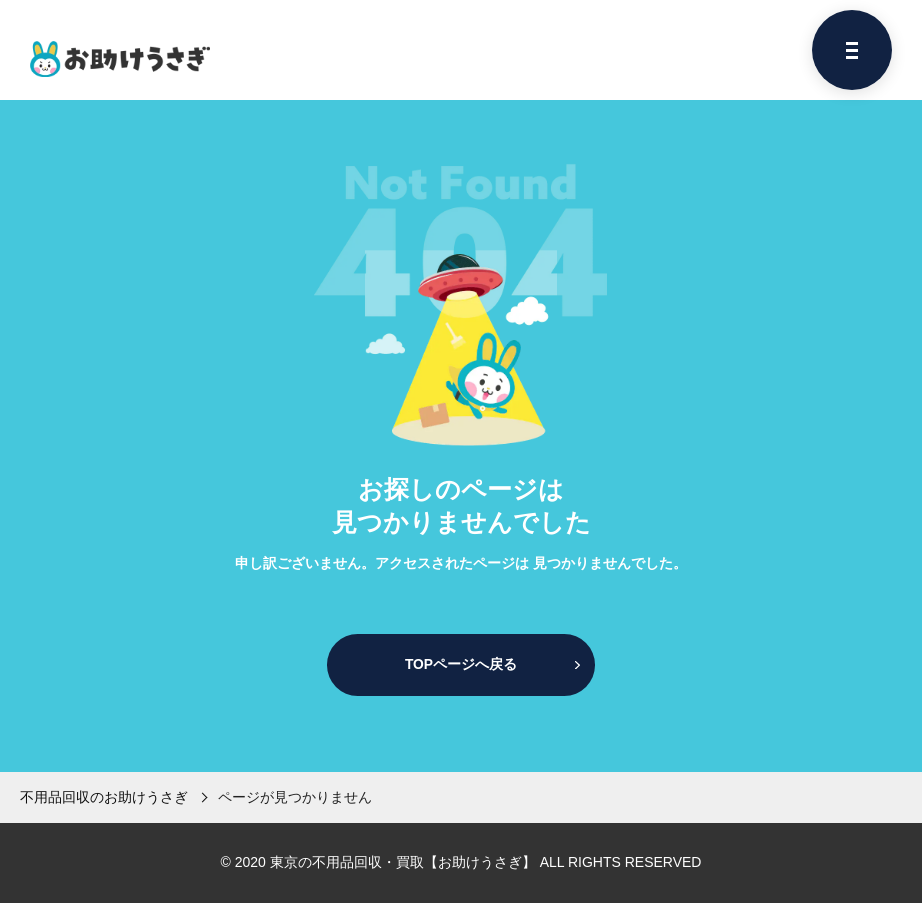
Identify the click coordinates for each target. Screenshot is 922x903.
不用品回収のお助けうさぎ (104, 797)
